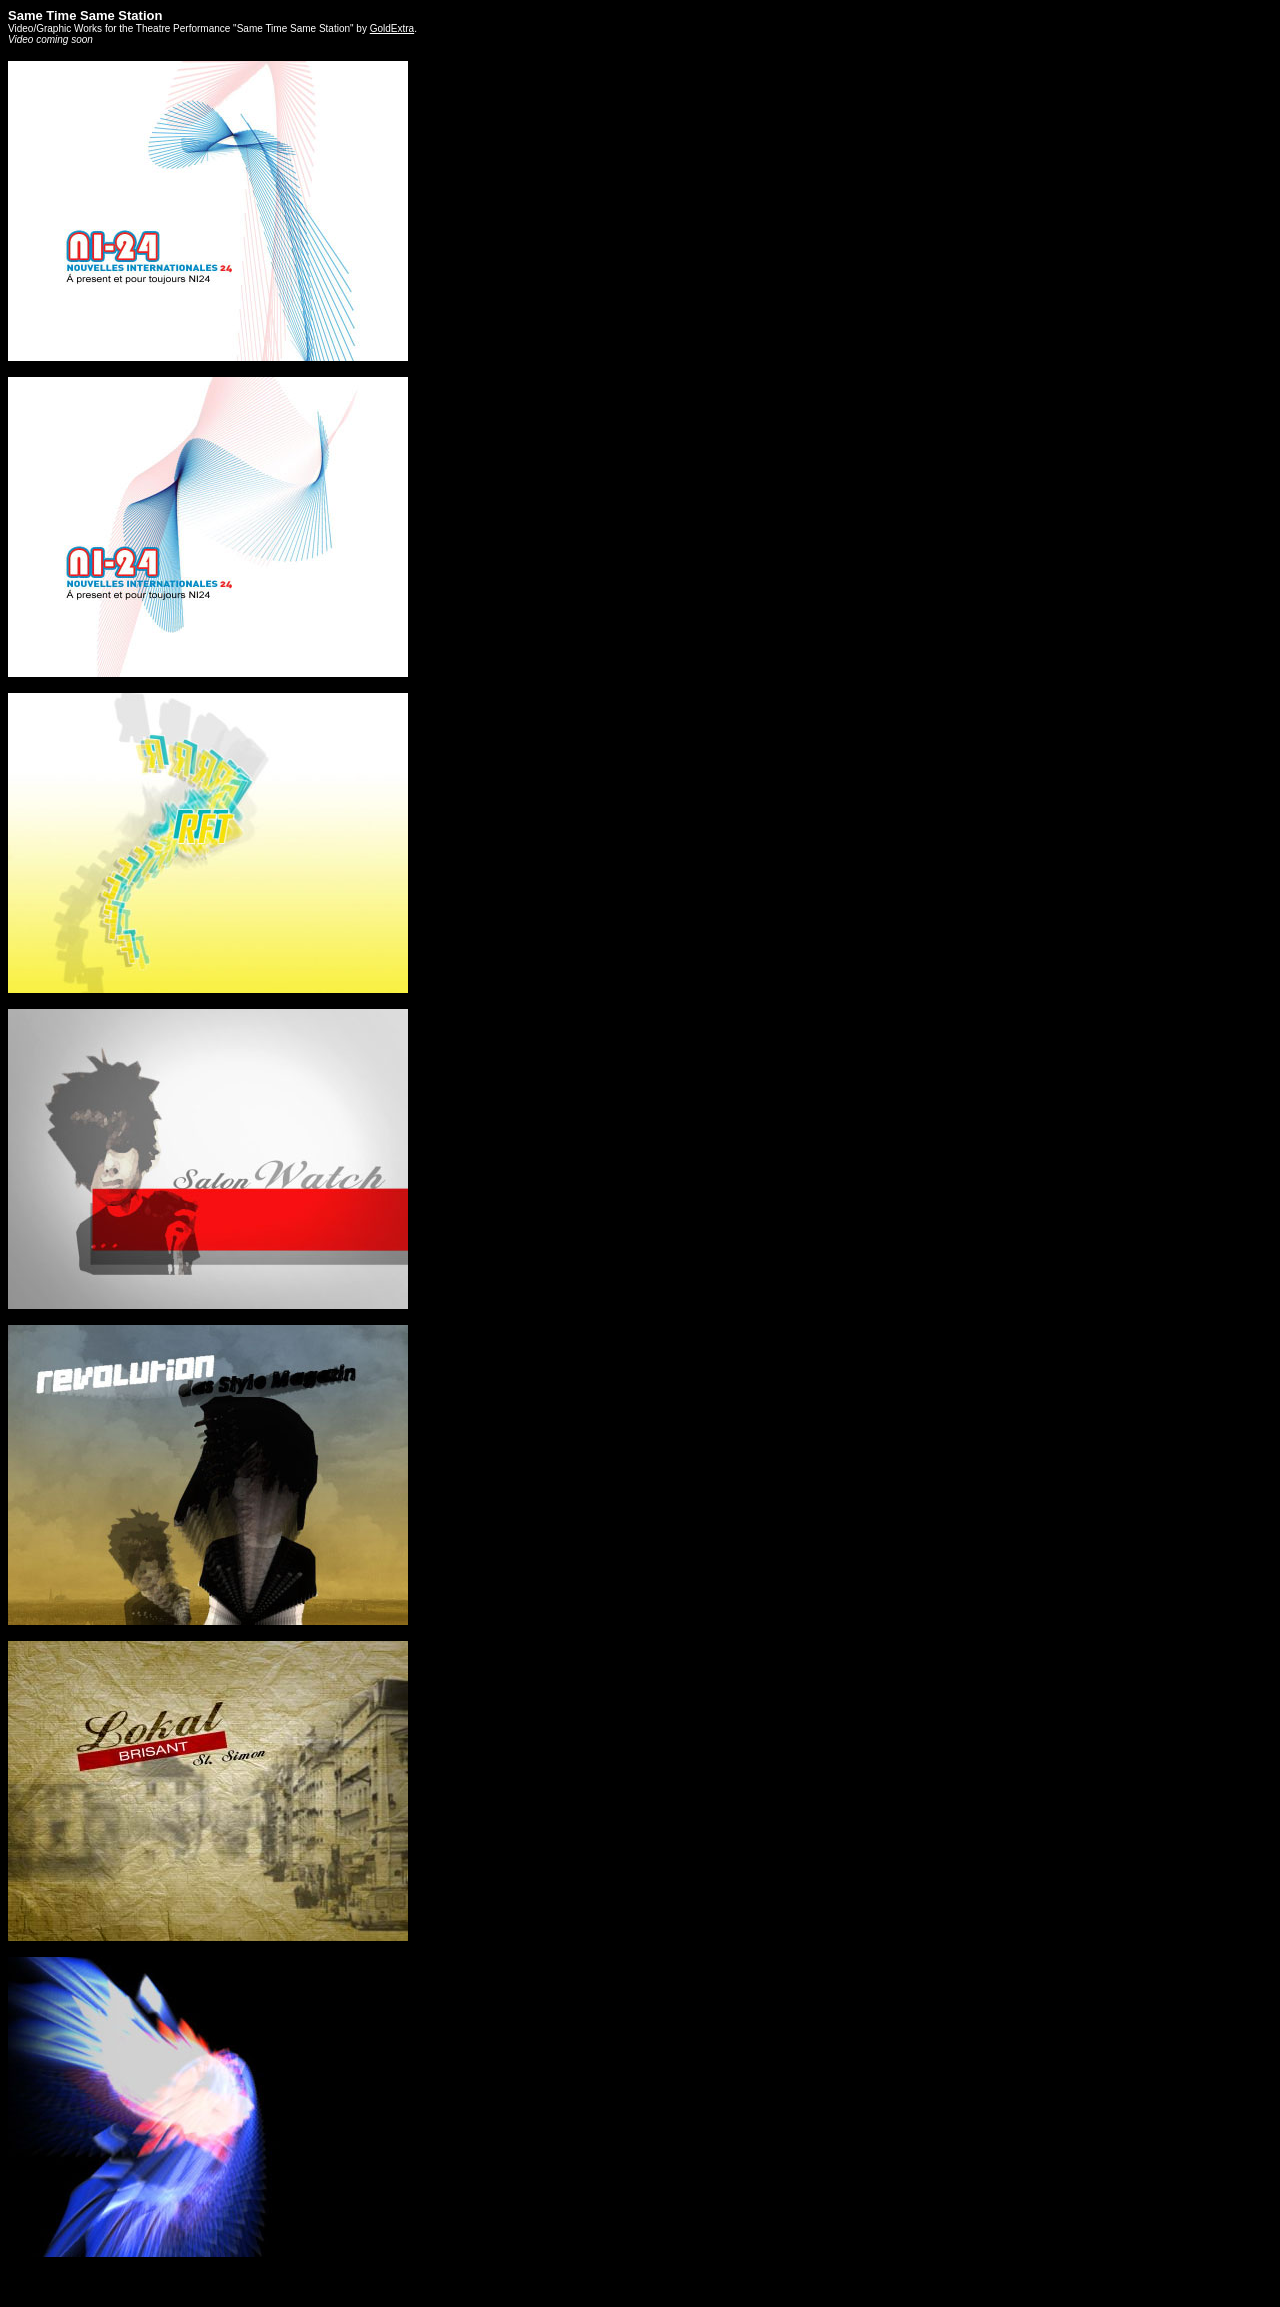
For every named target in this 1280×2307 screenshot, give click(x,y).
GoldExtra (392, 28)
